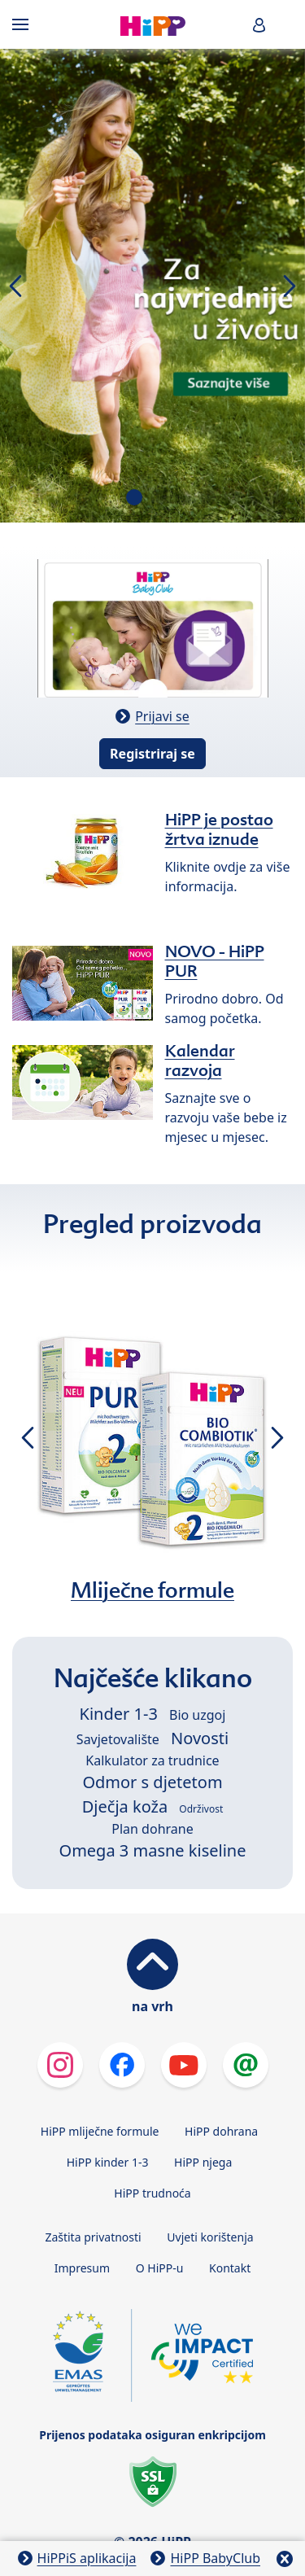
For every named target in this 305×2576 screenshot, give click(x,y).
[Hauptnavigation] (23, 24)
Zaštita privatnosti (93, 2237)
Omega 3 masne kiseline (152, 1850)
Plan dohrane (152, 1829)
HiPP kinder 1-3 (108, 2162)
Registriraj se (152, 754)
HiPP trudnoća (152, 2193)
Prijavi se (162, 716)
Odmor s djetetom (152, 1782)
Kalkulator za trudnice (152, 1760)
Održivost (201, 1809)
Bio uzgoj (197, 1715)
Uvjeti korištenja (210, 2237)
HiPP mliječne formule (100, 2131)
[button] (259, 24)
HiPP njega (203, 2162)
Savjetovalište (117, 1739)
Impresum (82, 2268)
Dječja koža (125, 1806)
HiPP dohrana (221, 2131)
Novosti (200, 1738)
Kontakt (230, 2268)
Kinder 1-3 (119, 1714)
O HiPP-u (160, 2268)
